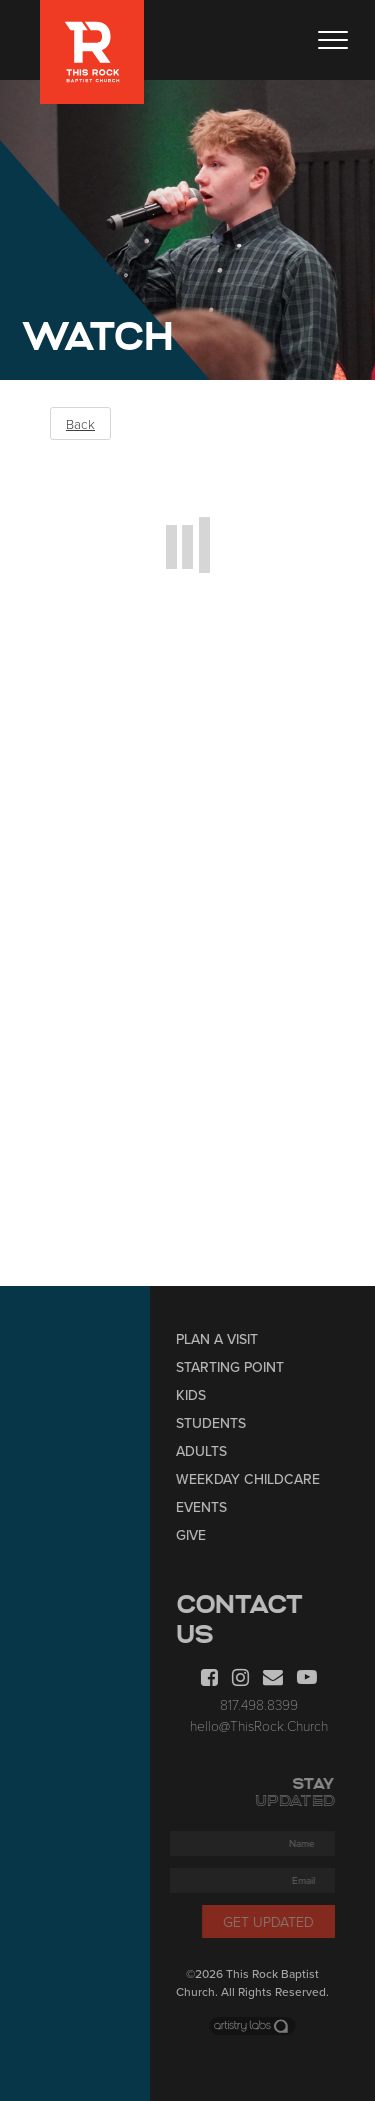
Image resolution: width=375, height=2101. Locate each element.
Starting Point (235, 1367)
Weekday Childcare (253, 1479)
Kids (196, 1395)
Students (216, 1423)
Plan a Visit (222, 1339)
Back (80, 424)
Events (206, 1507)
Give (196, 1535)
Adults (206, 1451)
